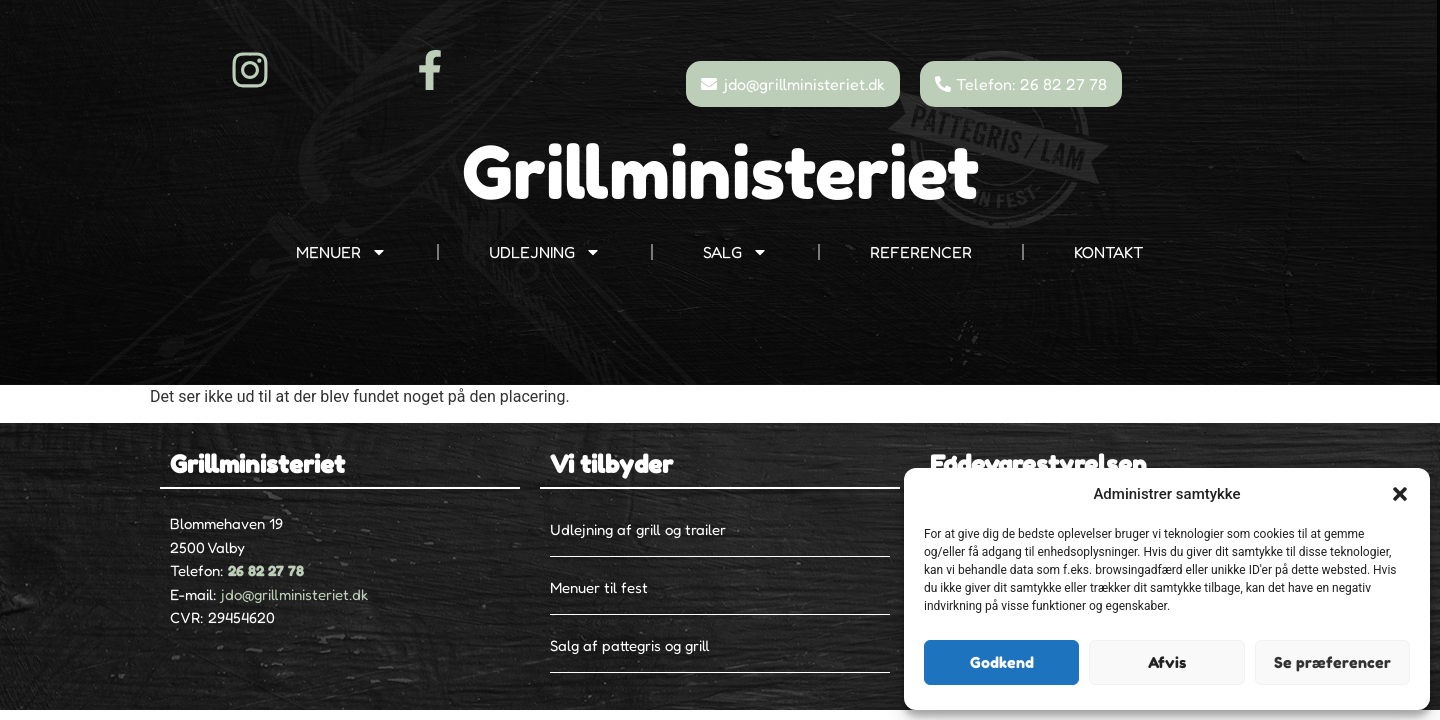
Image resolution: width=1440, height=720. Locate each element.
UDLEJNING (545, 252)
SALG (735, 252)
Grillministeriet (720, 172)
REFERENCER (921, 252)
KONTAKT (1109, 252)
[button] (1400, 494)
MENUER (341, 252)
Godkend (1002, 662)
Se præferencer (1332, 662)
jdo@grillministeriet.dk (294, 594)
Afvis (1167, 662)
